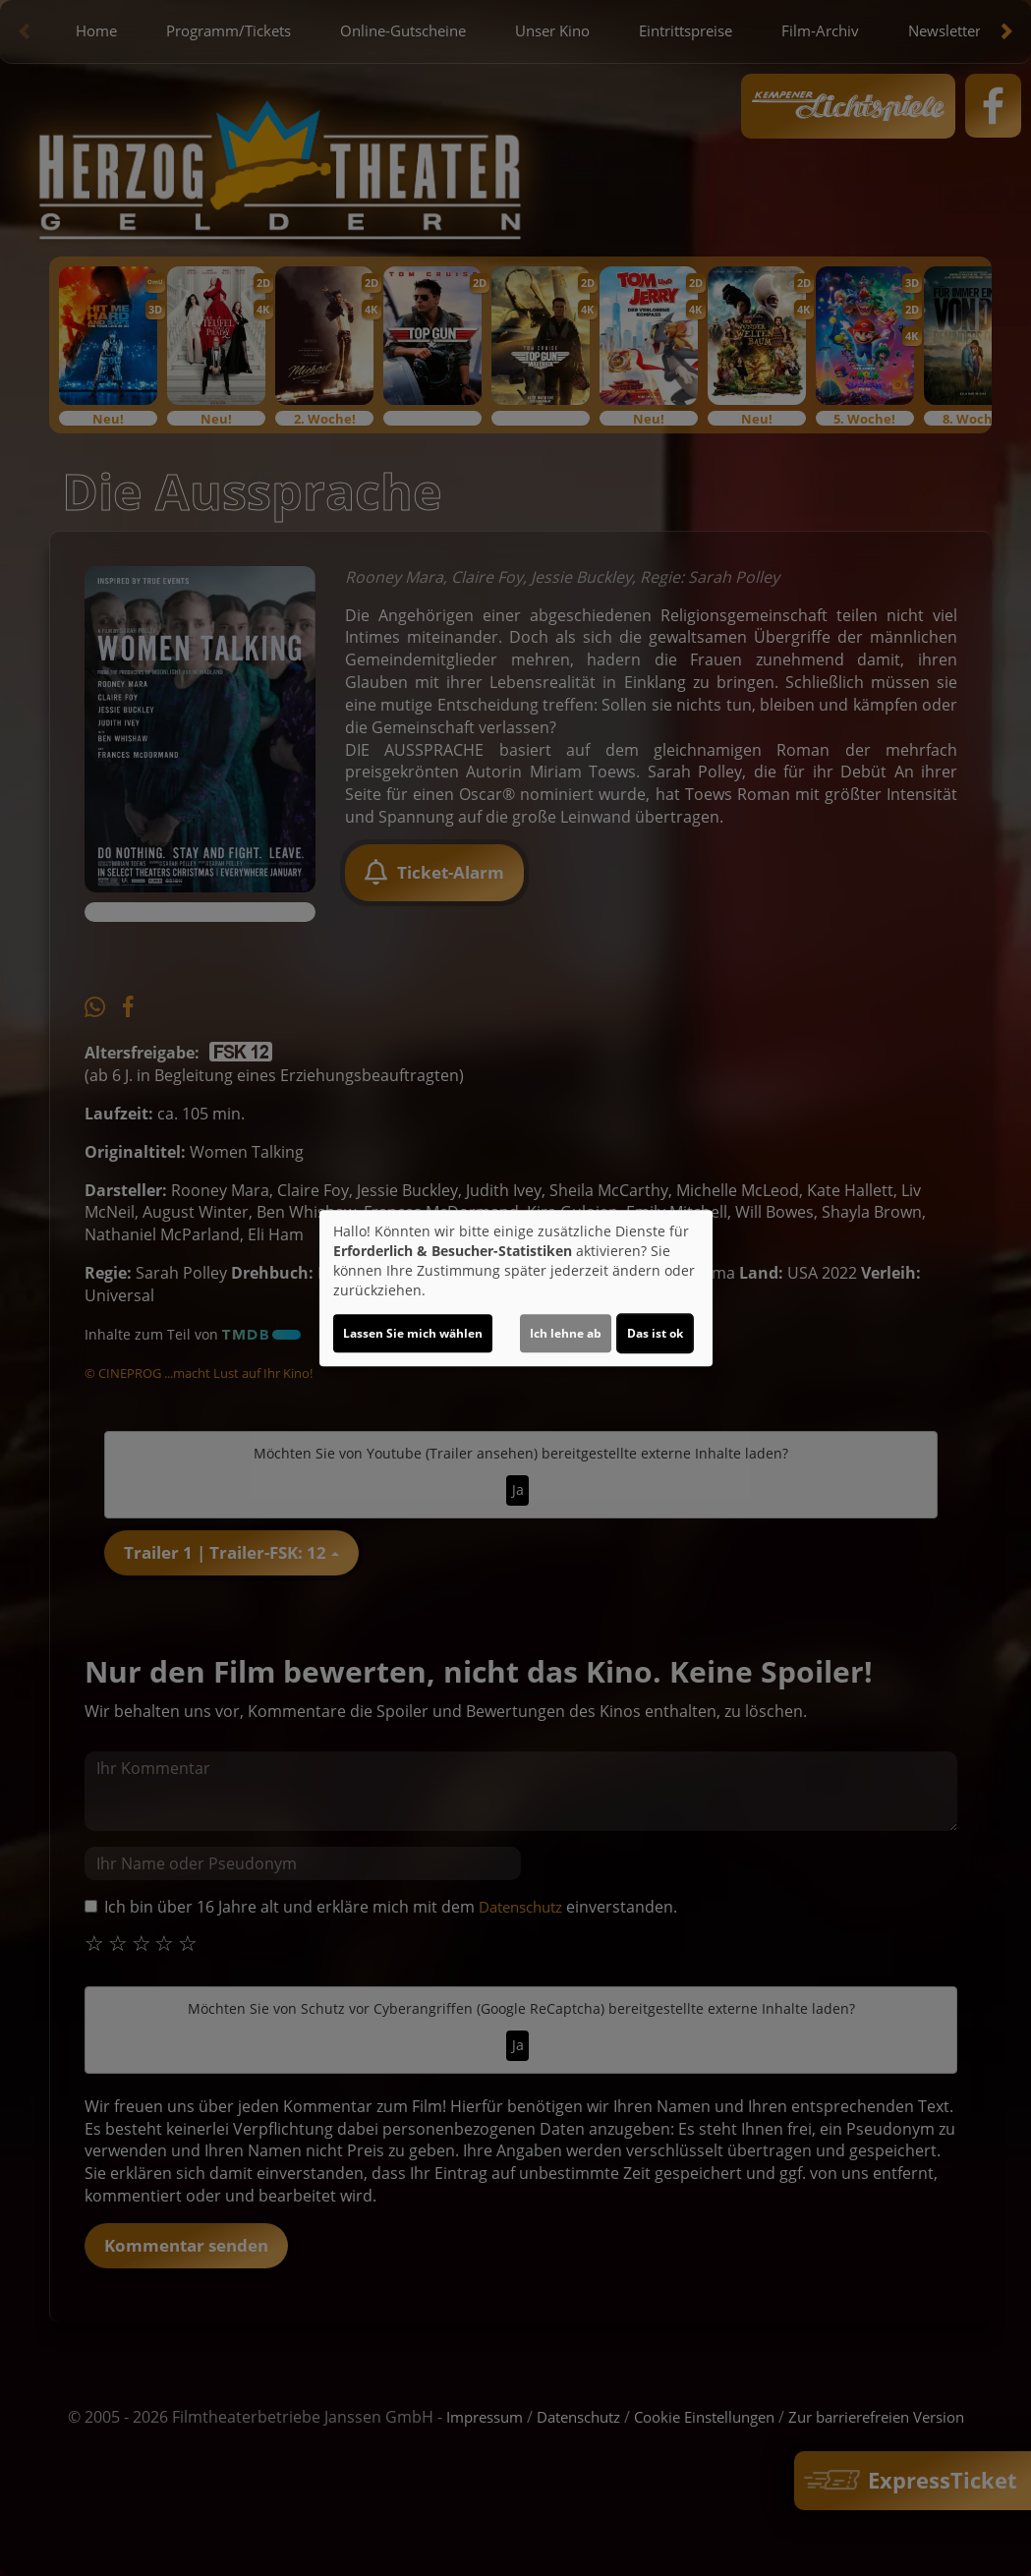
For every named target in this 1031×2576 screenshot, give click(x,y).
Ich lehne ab (565, 1333)
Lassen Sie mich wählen (413, 1333)
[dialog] (516, 1288)
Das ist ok (655, 1333)
